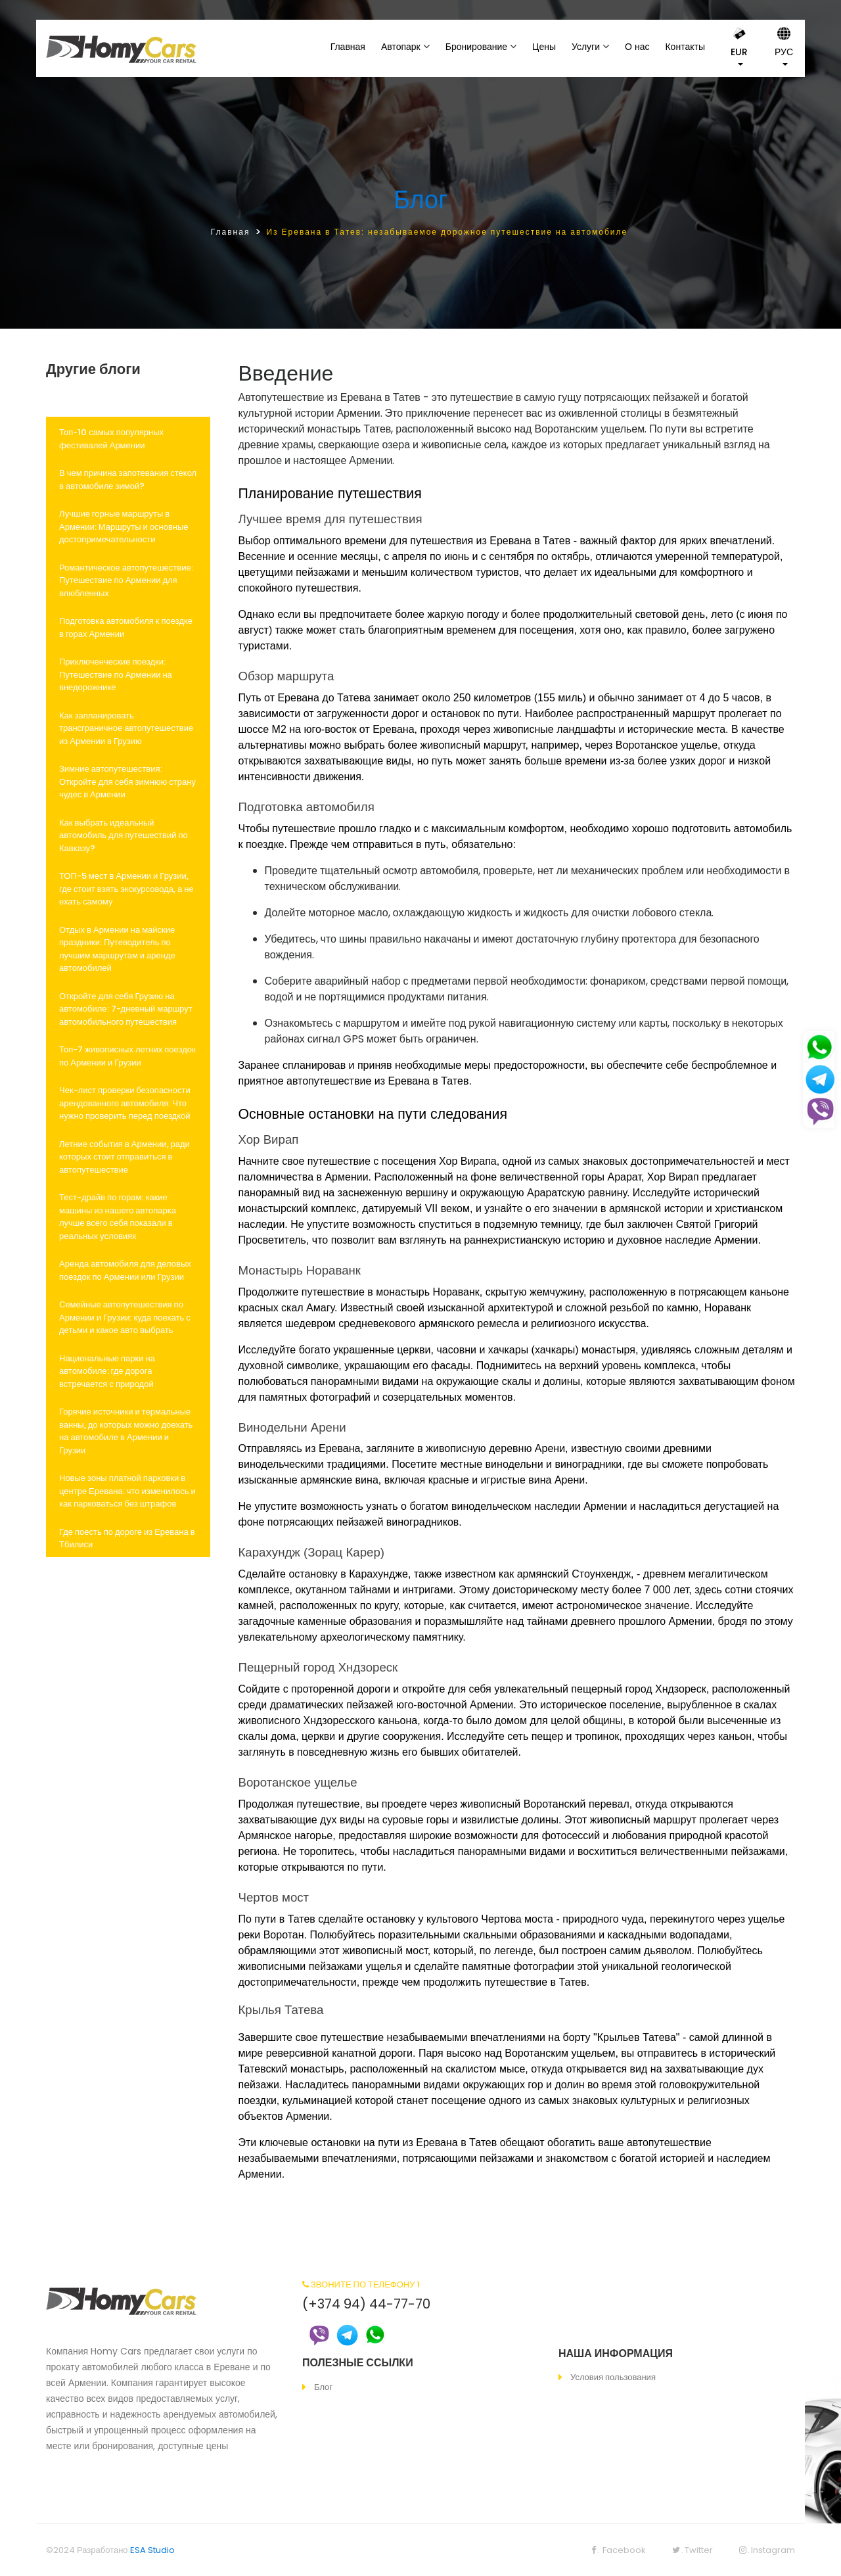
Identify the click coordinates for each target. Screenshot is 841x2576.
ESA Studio (152, 2550)
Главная (347, 46)
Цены (544, 46)
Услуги (586, 46)
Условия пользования (613, 2377)
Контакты (684, 46)
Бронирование (476, 46)
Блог (420, 199)
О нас (637, 46)
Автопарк (400, 46)
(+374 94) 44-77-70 (366, 2304)
